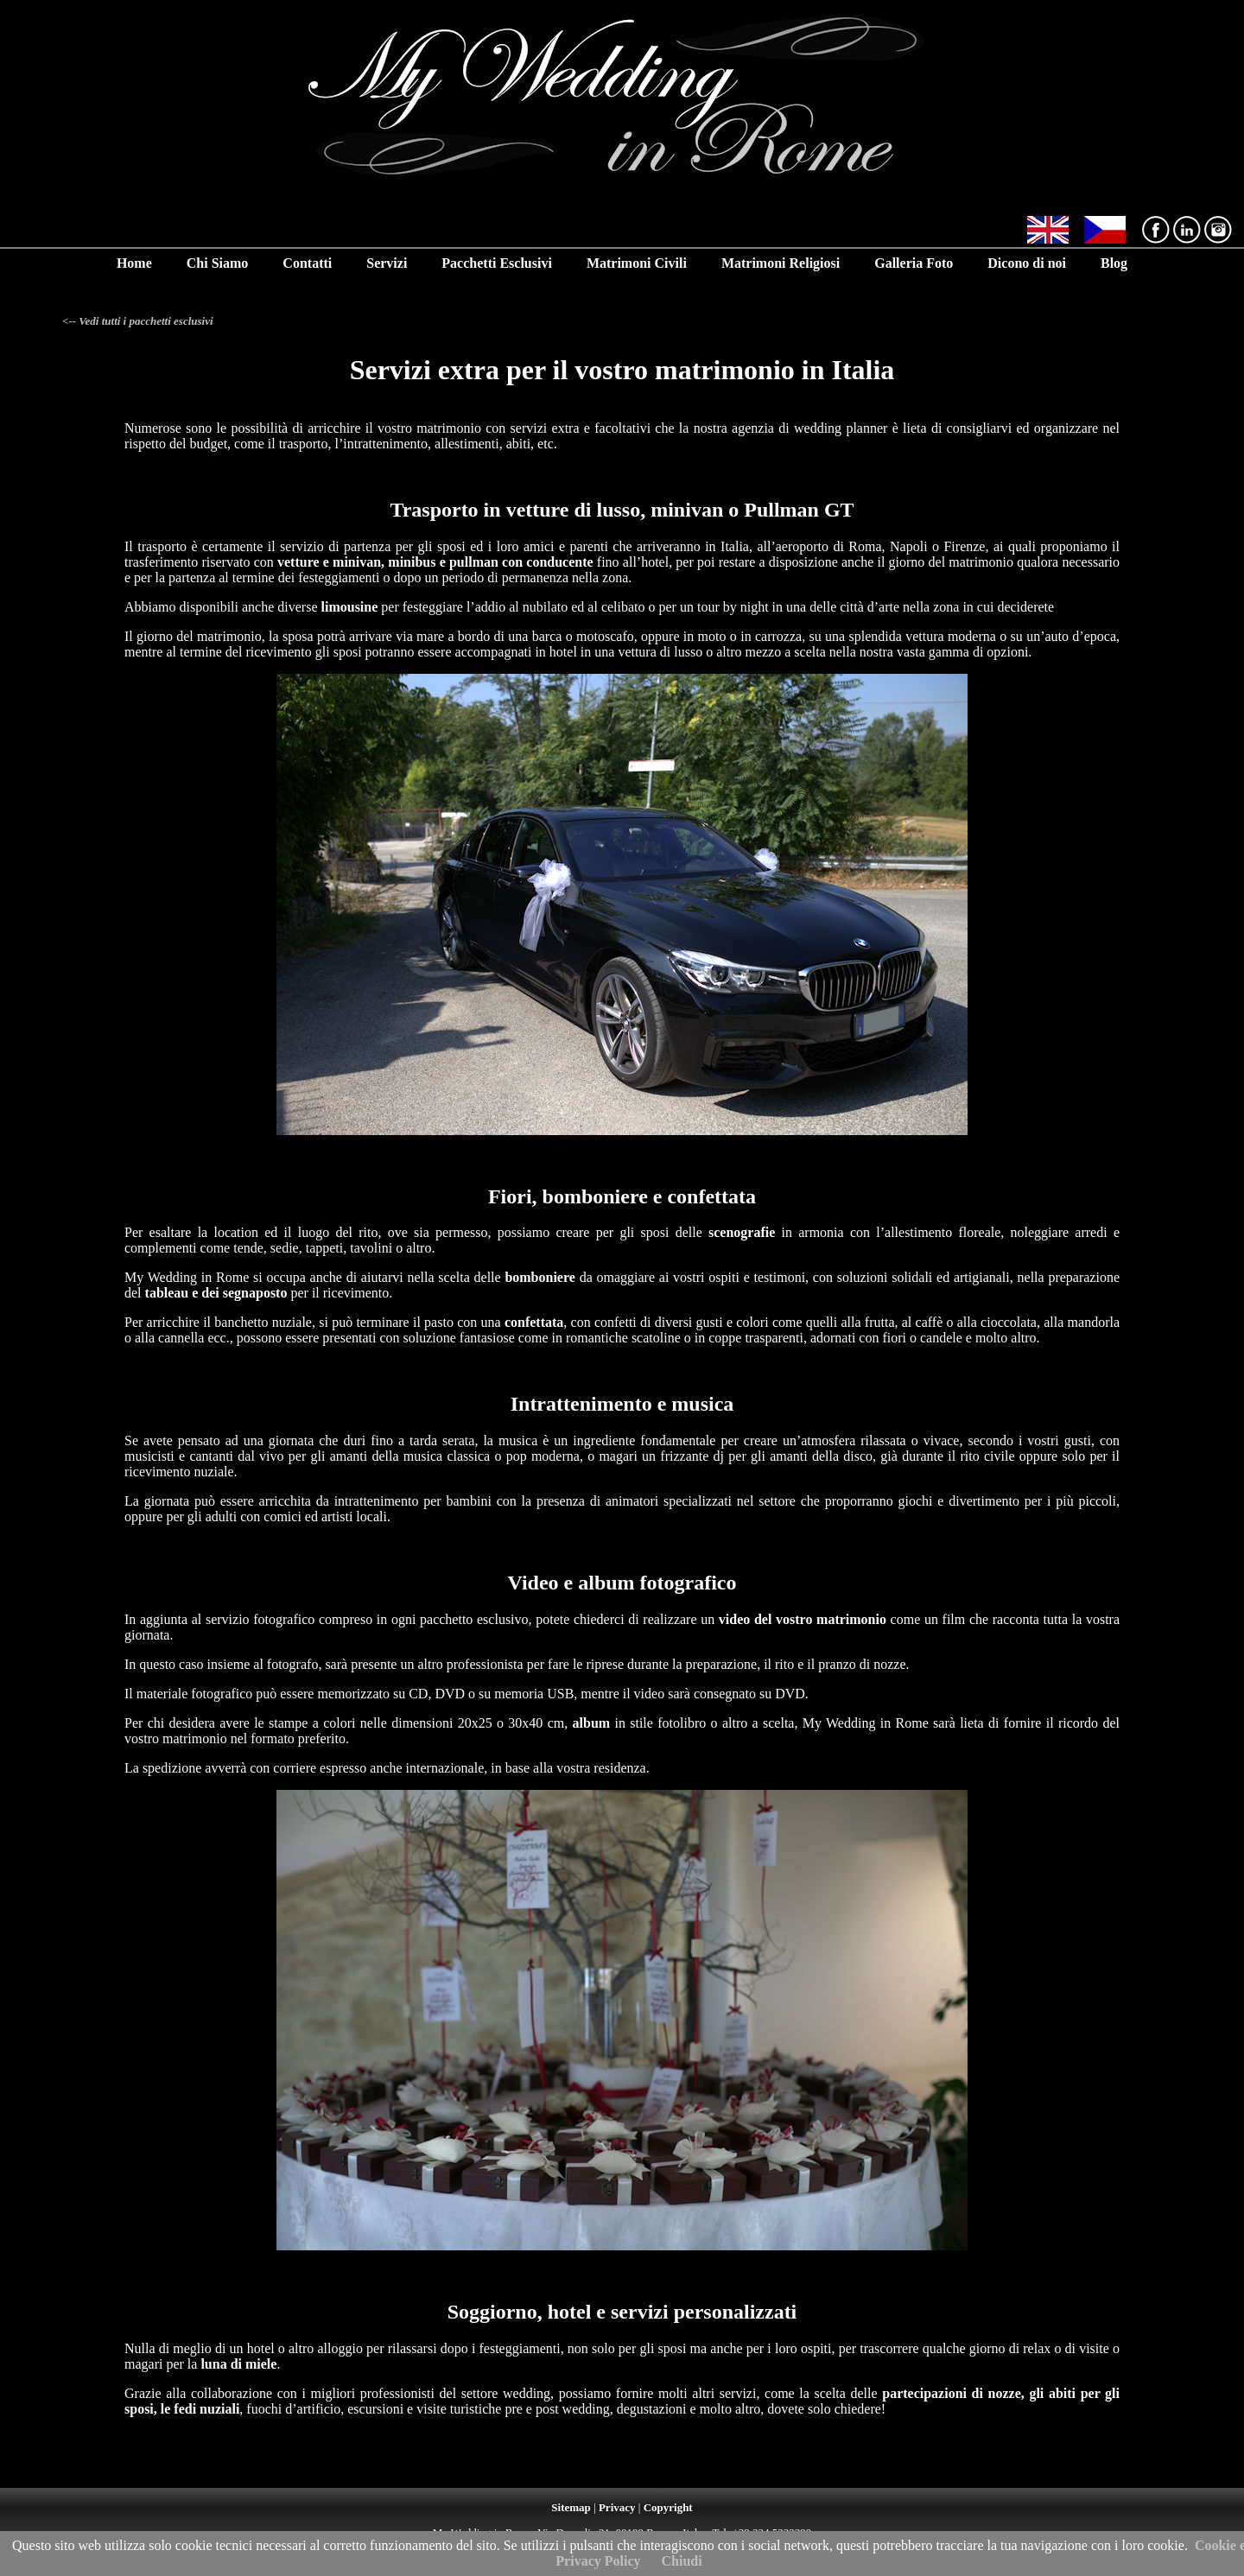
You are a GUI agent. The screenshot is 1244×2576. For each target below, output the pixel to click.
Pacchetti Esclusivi (496, 263)
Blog (1114, 263)
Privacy (617, 2507)
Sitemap (571, 2507)
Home (134, 263)
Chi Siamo (218, 263)
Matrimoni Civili (637, 263)
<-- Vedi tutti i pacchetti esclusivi (137, 320)
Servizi (386, 263)
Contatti (307, 263)
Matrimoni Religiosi (780, 263)
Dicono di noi (1026, 263)
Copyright (668, 2507)
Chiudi (682, 2561)
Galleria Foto (913, 263)
